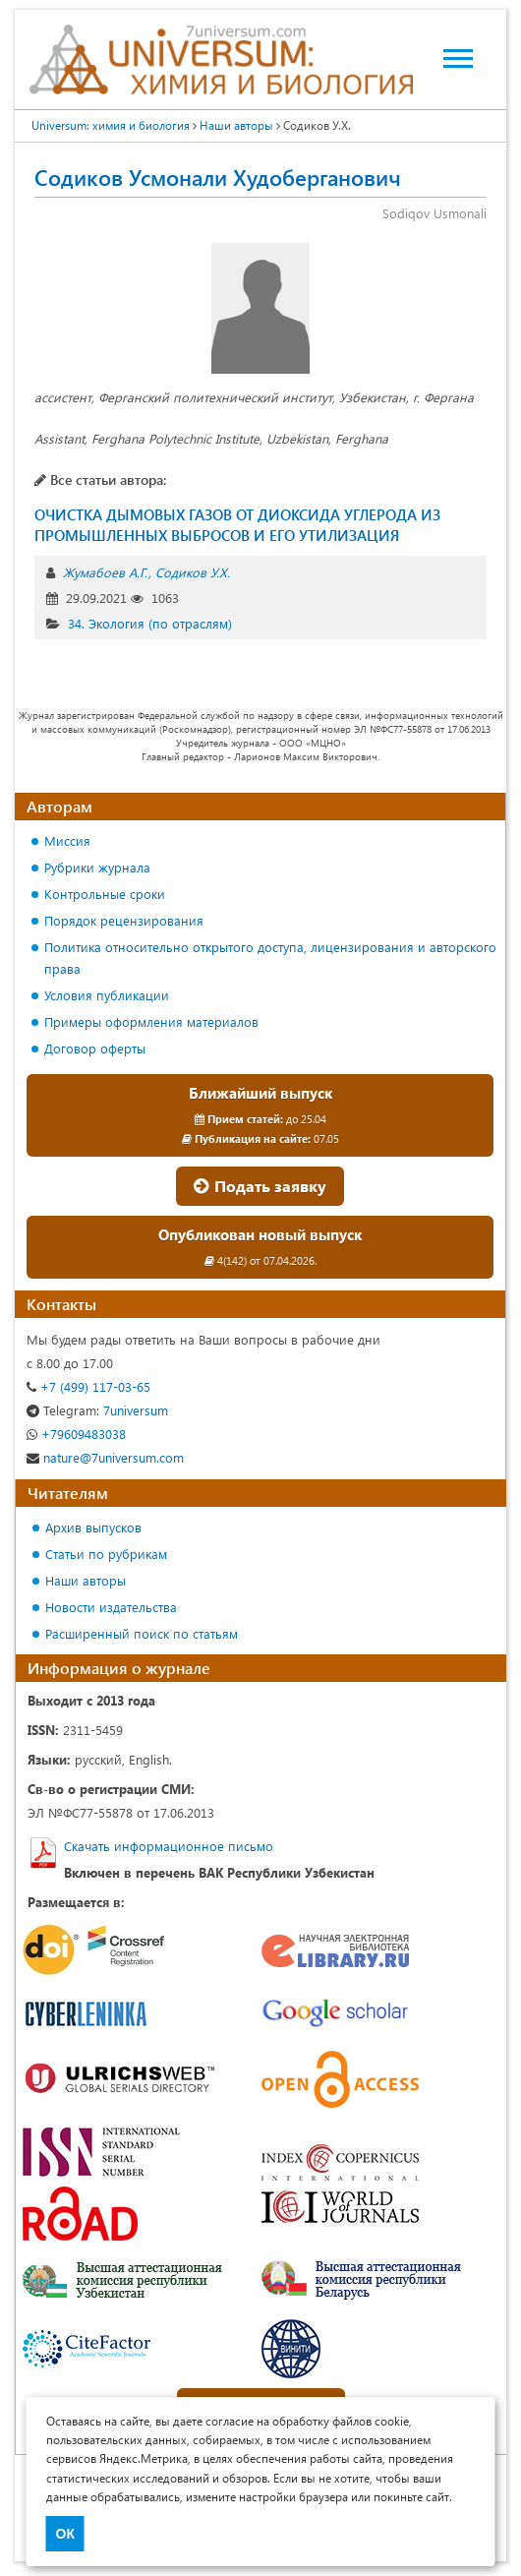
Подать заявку (260, 1185)
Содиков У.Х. (192, 572)
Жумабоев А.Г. (105, 572)
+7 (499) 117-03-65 (88, 1386)
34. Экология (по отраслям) (150, 623)
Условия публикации (106, 995)
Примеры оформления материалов (151, 1021)
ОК (65, 2534)
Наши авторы (85, 1580)
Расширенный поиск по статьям (141, 1633)
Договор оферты (94, 1048)
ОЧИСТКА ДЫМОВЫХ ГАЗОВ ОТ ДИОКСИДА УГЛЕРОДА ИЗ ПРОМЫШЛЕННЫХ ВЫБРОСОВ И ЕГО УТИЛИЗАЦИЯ (237, 525)
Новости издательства (111, 1606)
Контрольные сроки (104, 893)
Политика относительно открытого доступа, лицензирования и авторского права (270, 957)
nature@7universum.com (105, 1457)
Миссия (67, 840)
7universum (97, 1410)
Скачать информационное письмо (168, 1845)
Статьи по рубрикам (106, 1553)
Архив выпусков (93, 1527)
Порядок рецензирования (123, 920)
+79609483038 (76, 1433)
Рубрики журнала (97, 867)
